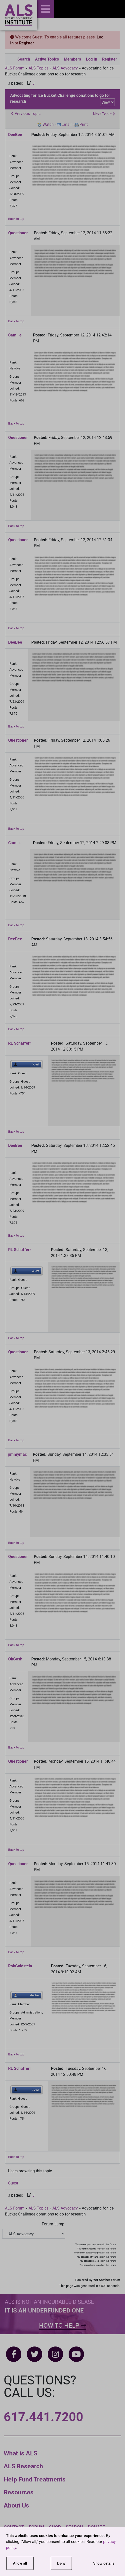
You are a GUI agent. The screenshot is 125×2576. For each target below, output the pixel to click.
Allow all (20, 2563)
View (105, 102)
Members (72, 59)
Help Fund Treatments (35, 2479)
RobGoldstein (20, 1966)
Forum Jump (53, 2224)
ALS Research (23, 2466)
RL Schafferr (19, 1043)
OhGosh (15, 1659)
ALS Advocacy (65, 68)
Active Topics (47, 59)
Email (67, 124)
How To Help (62, 2325)
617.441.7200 (43, 2417)
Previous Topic (26, 113)
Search (23, 59)
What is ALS (20, 2453)
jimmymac (17, 1454)
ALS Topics (38, 68)
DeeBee (15, 134)
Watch (48, 124)
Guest (13, 2183)
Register (26, 43)
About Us (16, 2505)
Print (84, 124)
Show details (104, 2563)
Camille (15, 335)
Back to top (16, 219)
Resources (19, 2492)
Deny (61, 2563)
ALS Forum (15, 68)
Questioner (18, 233)
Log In (91, 59)
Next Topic (104, 114)
